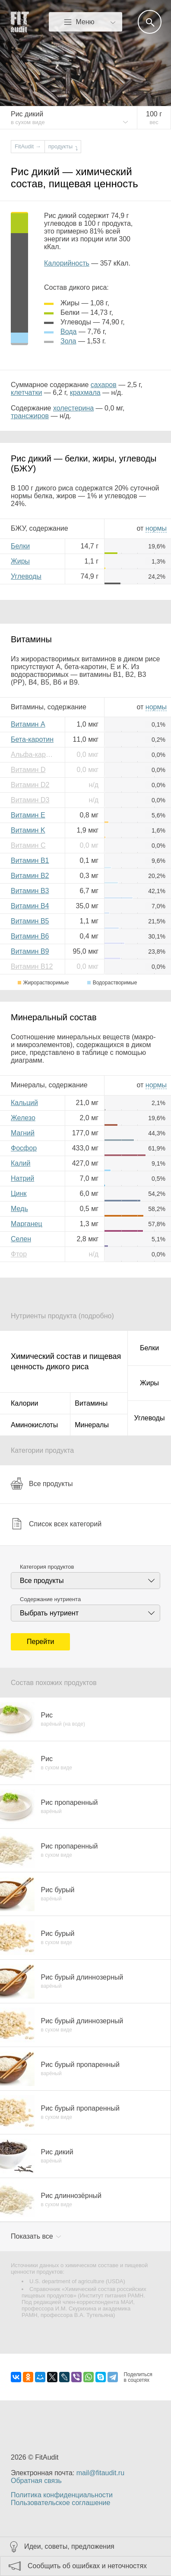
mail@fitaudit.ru (100, 2473)
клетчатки (26, 392)
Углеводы (26, 576)
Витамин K (28, 830)
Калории (24, 1403)
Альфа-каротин (34, 754)
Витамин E (28, 815)
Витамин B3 (30, 890)
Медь (19, 1208)
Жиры (20, 561)
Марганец (26, 1223)
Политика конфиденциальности (62, 2495)
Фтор (19, 1254)
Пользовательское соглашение (60, 2502)
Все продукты (42, 1483)
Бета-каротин (32, 739)
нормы (156, 528)
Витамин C (28, 845)
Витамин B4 (30, 906)
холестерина (73, 408)
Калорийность (66, 263)
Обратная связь (36, 2480)
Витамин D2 (30, 784)
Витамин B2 (30, 875)
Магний (23, 1133)
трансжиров (30, 416)
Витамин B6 (30, 936)
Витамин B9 (30, 951)
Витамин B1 (30, 860)
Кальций (24, 1102)
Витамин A (28, 724)
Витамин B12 (32, 966)
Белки (20, 546)
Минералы (92, 1425)
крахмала (85, 392)
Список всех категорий (56, 1524)
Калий (20, 1163)
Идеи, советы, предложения (69, 2546)
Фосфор (24, 1148)
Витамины (91, 1403)
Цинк (19, 1193)
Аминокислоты (34, 1425)
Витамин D (28, 769)
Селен (21, 1239)
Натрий (22, 1178)
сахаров (104, 384)
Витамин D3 (30, 800)
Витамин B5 (30, 921)
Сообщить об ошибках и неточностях (87, 2566)
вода (68, 331)
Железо (23, 1117)
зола (68, 341)
